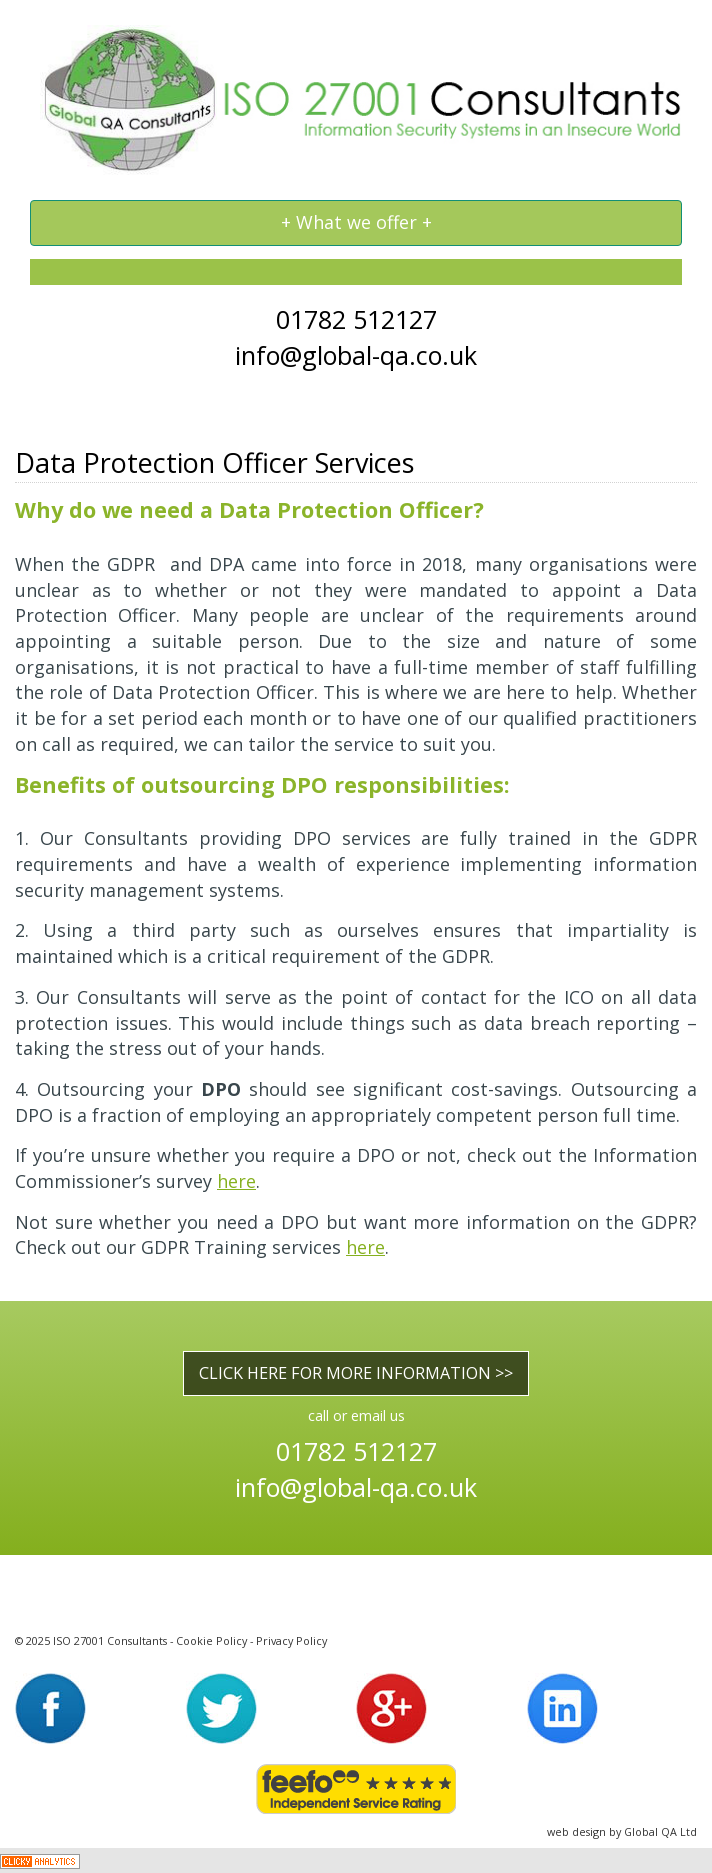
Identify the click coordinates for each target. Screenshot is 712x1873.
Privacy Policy (291, 1640)
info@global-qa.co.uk (356, 355)
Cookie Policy (211, 1640)
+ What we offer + (356, 227)
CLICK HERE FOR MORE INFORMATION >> (356, 1373)
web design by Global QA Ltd (622, 1831)
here (236, 1181)
